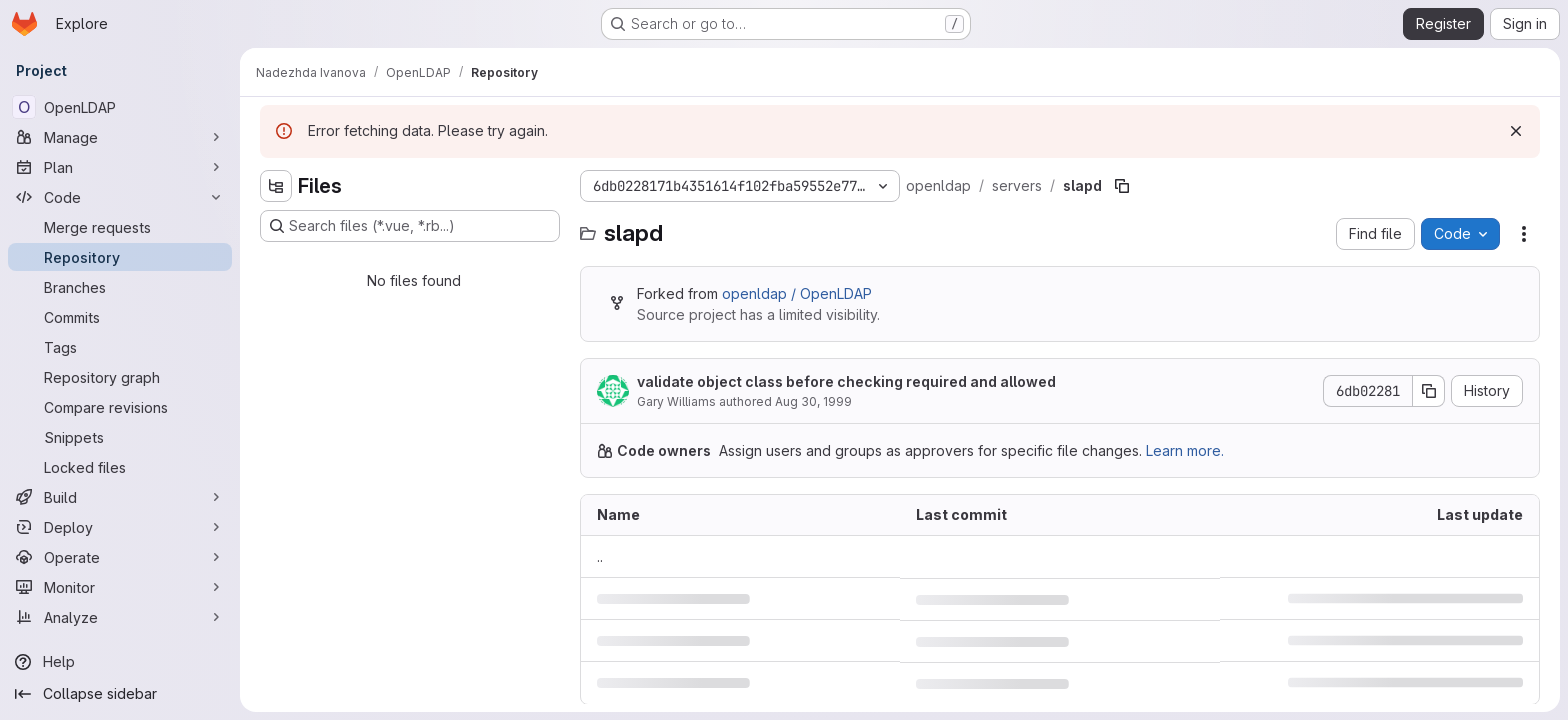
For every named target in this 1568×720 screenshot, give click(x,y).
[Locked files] (120, 467)
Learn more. (1185, 450)
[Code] (120, 197)
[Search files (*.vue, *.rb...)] (410, 226)
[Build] (120, 497)
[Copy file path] (1122, 186)
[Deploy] (120, 527)
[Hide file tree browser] (276, 186)
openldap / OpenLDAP (797, 293)
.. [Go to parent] (600, 556)
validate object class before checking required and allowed (846, 381)
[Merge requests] (120, 227)
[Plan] (120, 167)
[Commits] (120, 317)
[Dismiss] (1516, 131)
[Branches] (120, 287)
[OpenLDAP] (120, 107)
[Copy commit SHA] (1429, 391)
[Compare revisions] (120, 407)
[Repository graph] (120, 377)
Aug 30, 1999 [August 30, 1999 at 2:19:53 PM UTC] (813, 401)
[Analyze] (120, 617)
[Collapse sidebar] (120, 694)
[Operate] (120, 557)
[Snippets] (120, 437)
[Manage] (120, 137)
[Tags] (120, 347)
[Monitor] (120, 587)
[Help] (120, 662)
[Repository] (120, 257)
